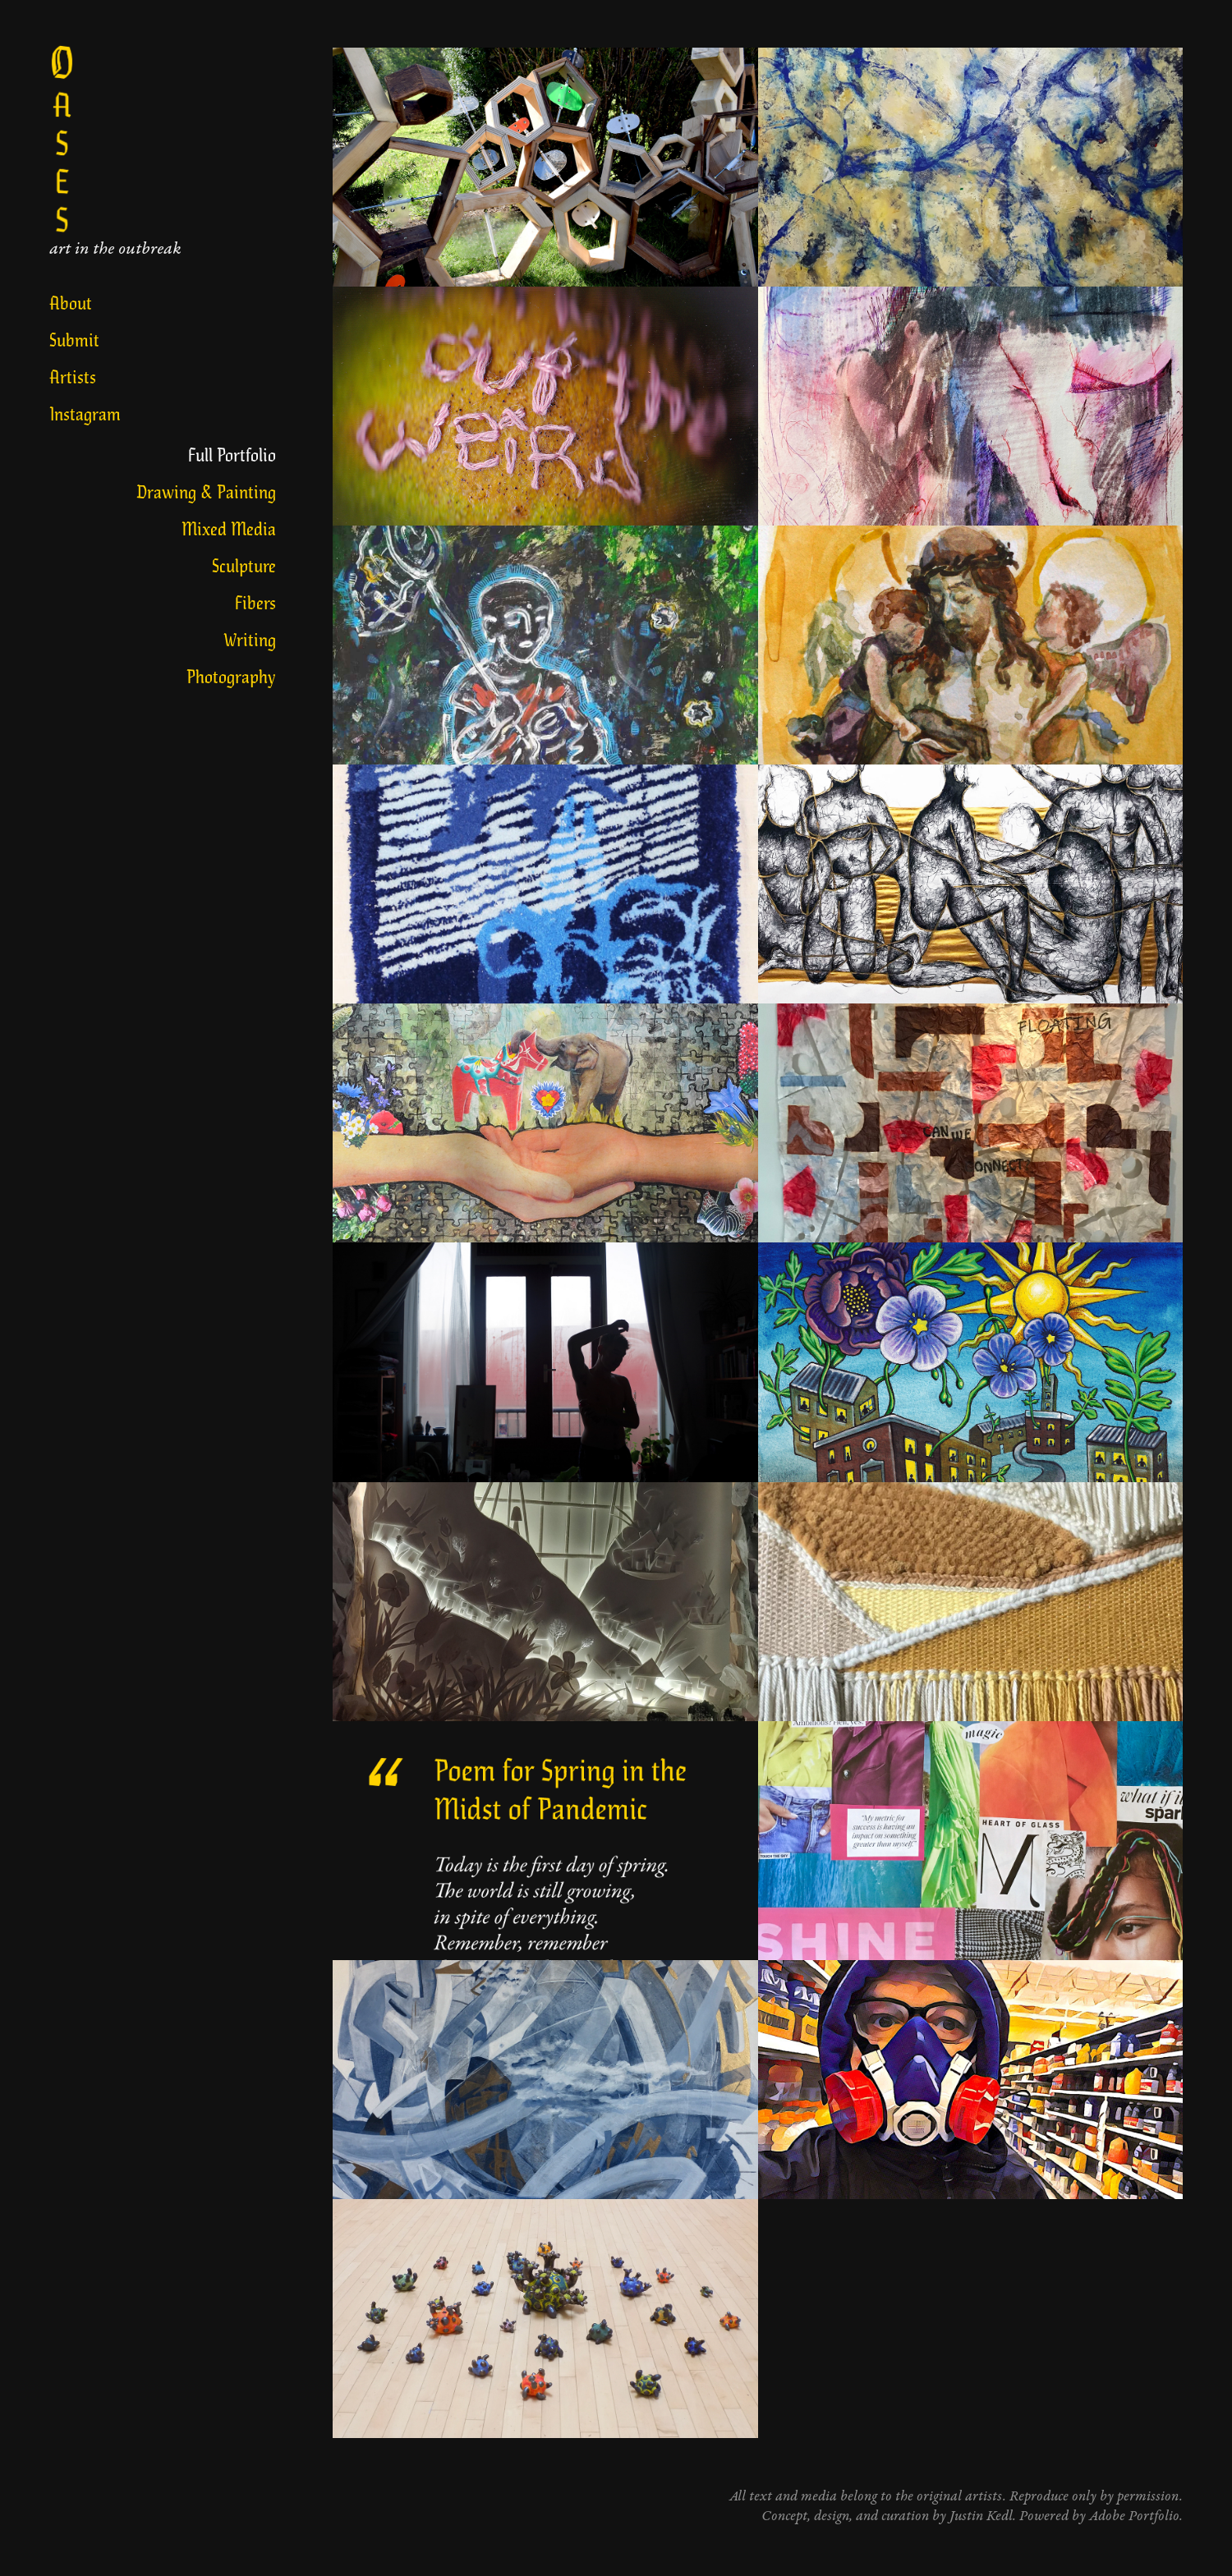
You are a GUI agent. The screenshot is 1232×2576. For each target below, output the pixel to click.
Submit (74, 338)
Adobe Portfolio (1134, 2516)
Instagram (85, 412)
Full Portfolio (232, 453)
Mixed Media (229, 527)
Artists (72, 375)
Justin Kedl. (984, 2516)
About (70, 302)
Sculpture (244, 564)
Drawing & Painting (206, 490)
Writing (249, 638)
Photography (231, 675)
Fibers (255, 601)
